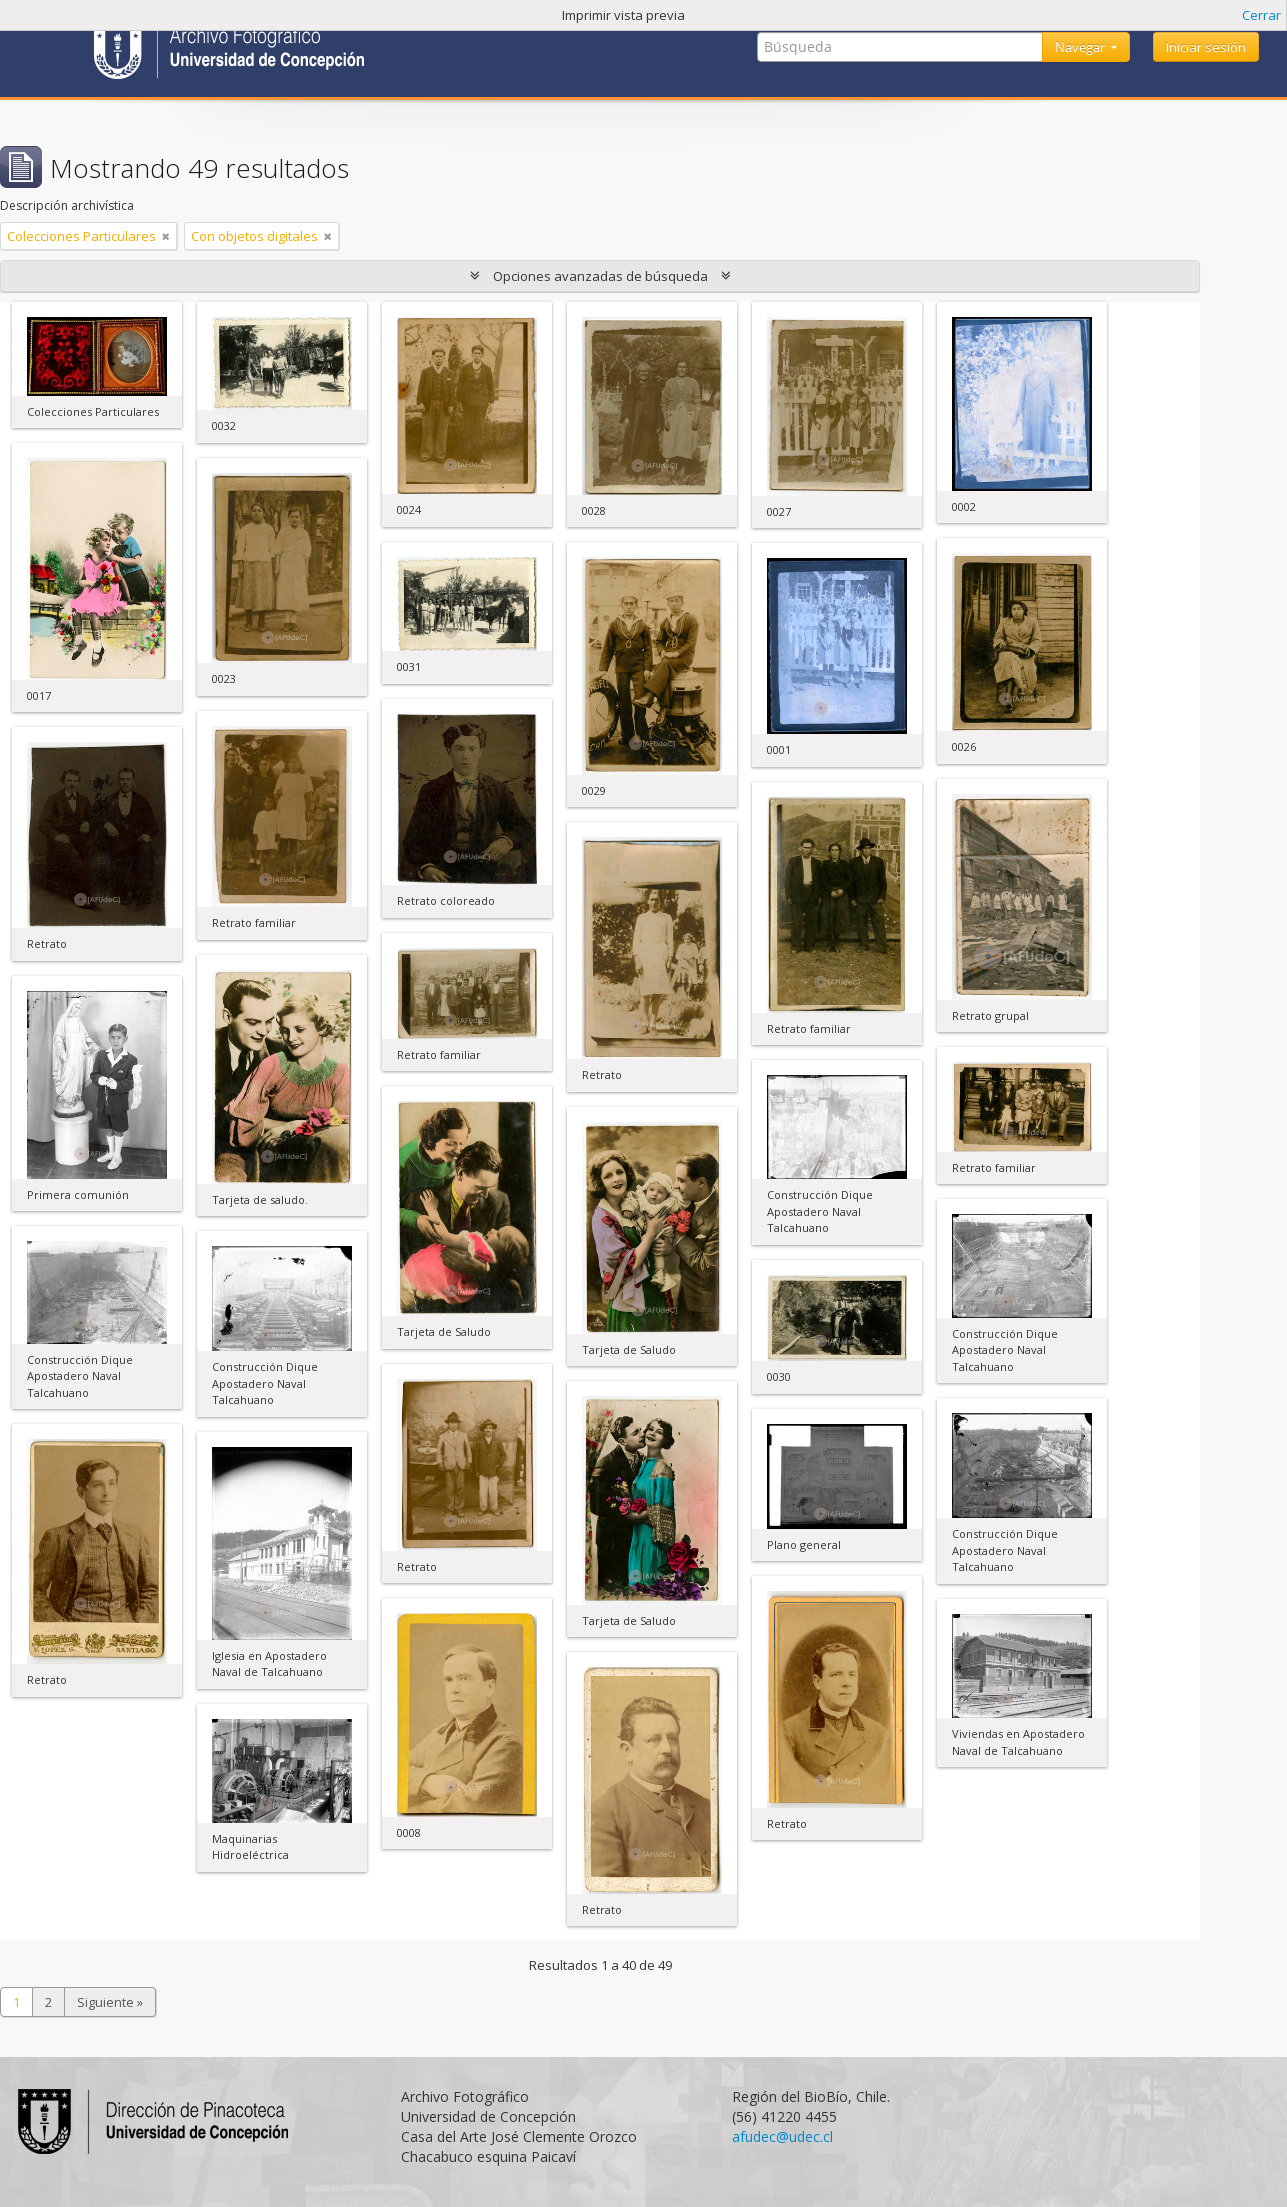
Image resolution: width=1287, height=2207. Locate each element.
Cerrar (1261, 15)
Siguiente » (110, 2002)
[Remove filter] (166, 236)
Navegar (1081, 47)
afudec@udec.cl (782, 2136)
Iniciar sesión (1206, 47)
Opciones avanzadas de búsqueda (600, 276)
